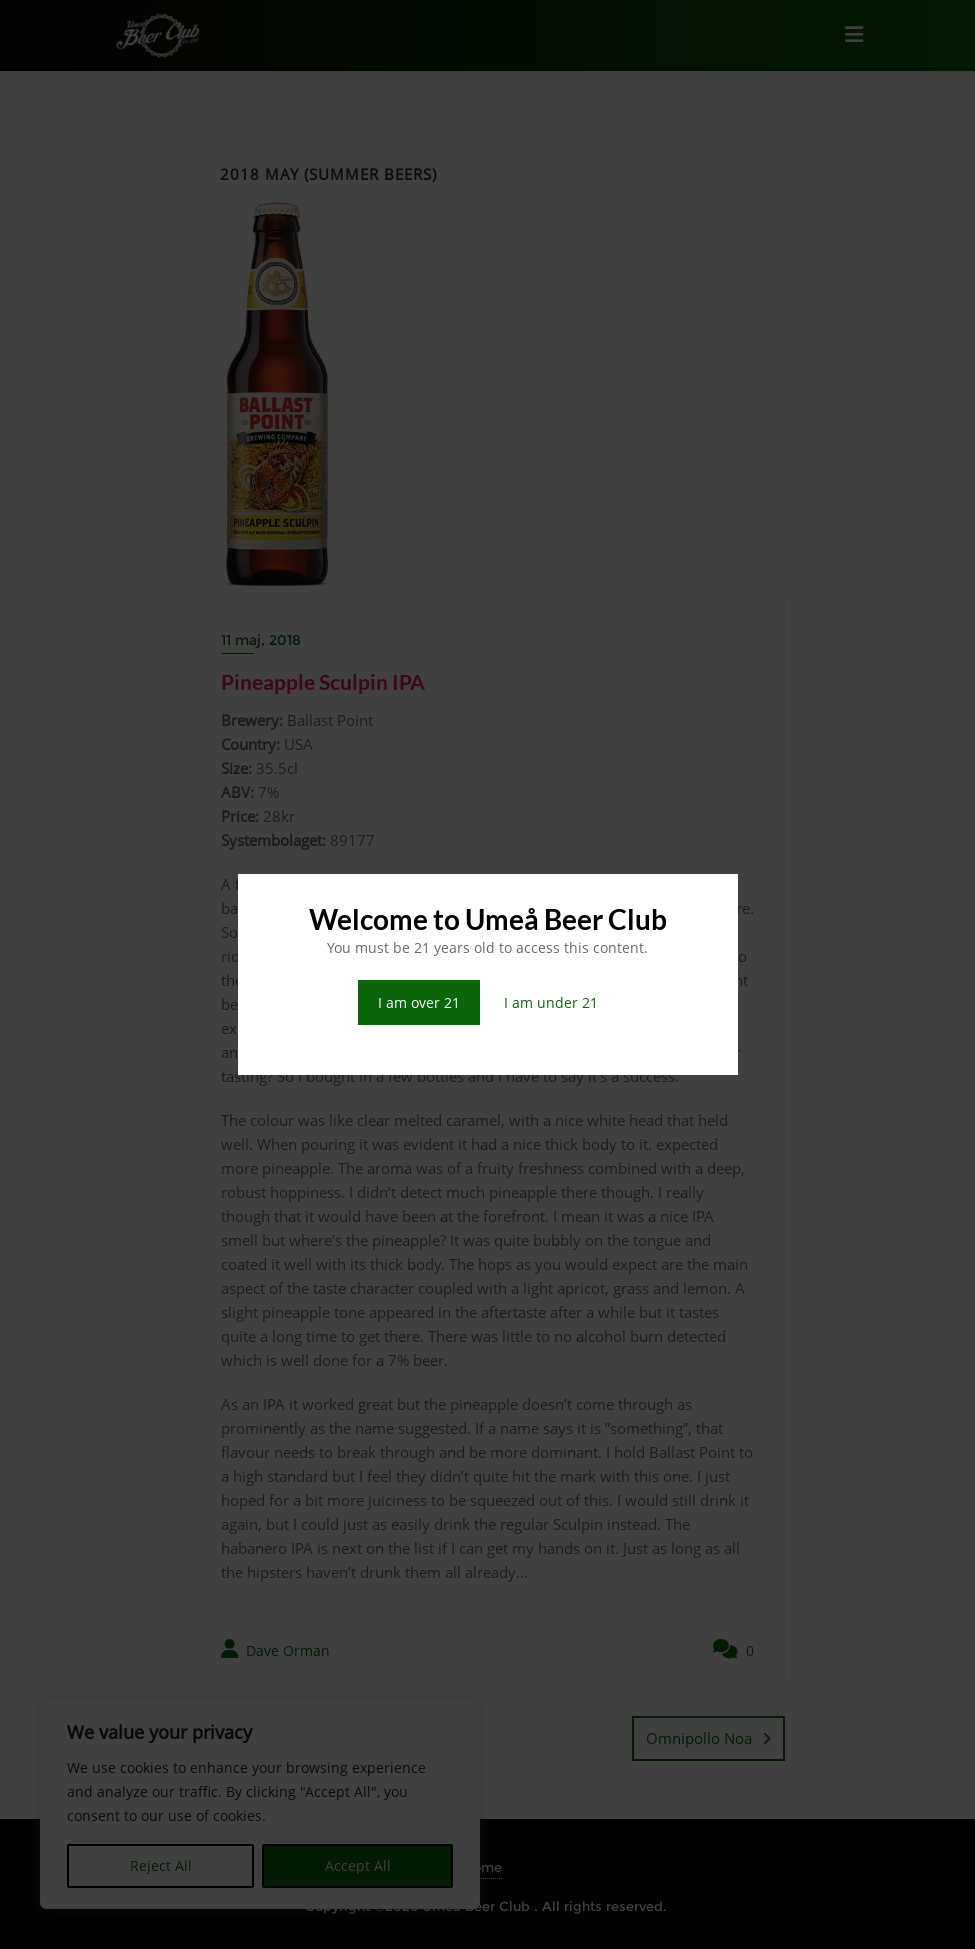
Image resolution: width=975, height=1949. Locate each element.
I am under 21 (551, 1002)
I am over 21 (419, 1002)
